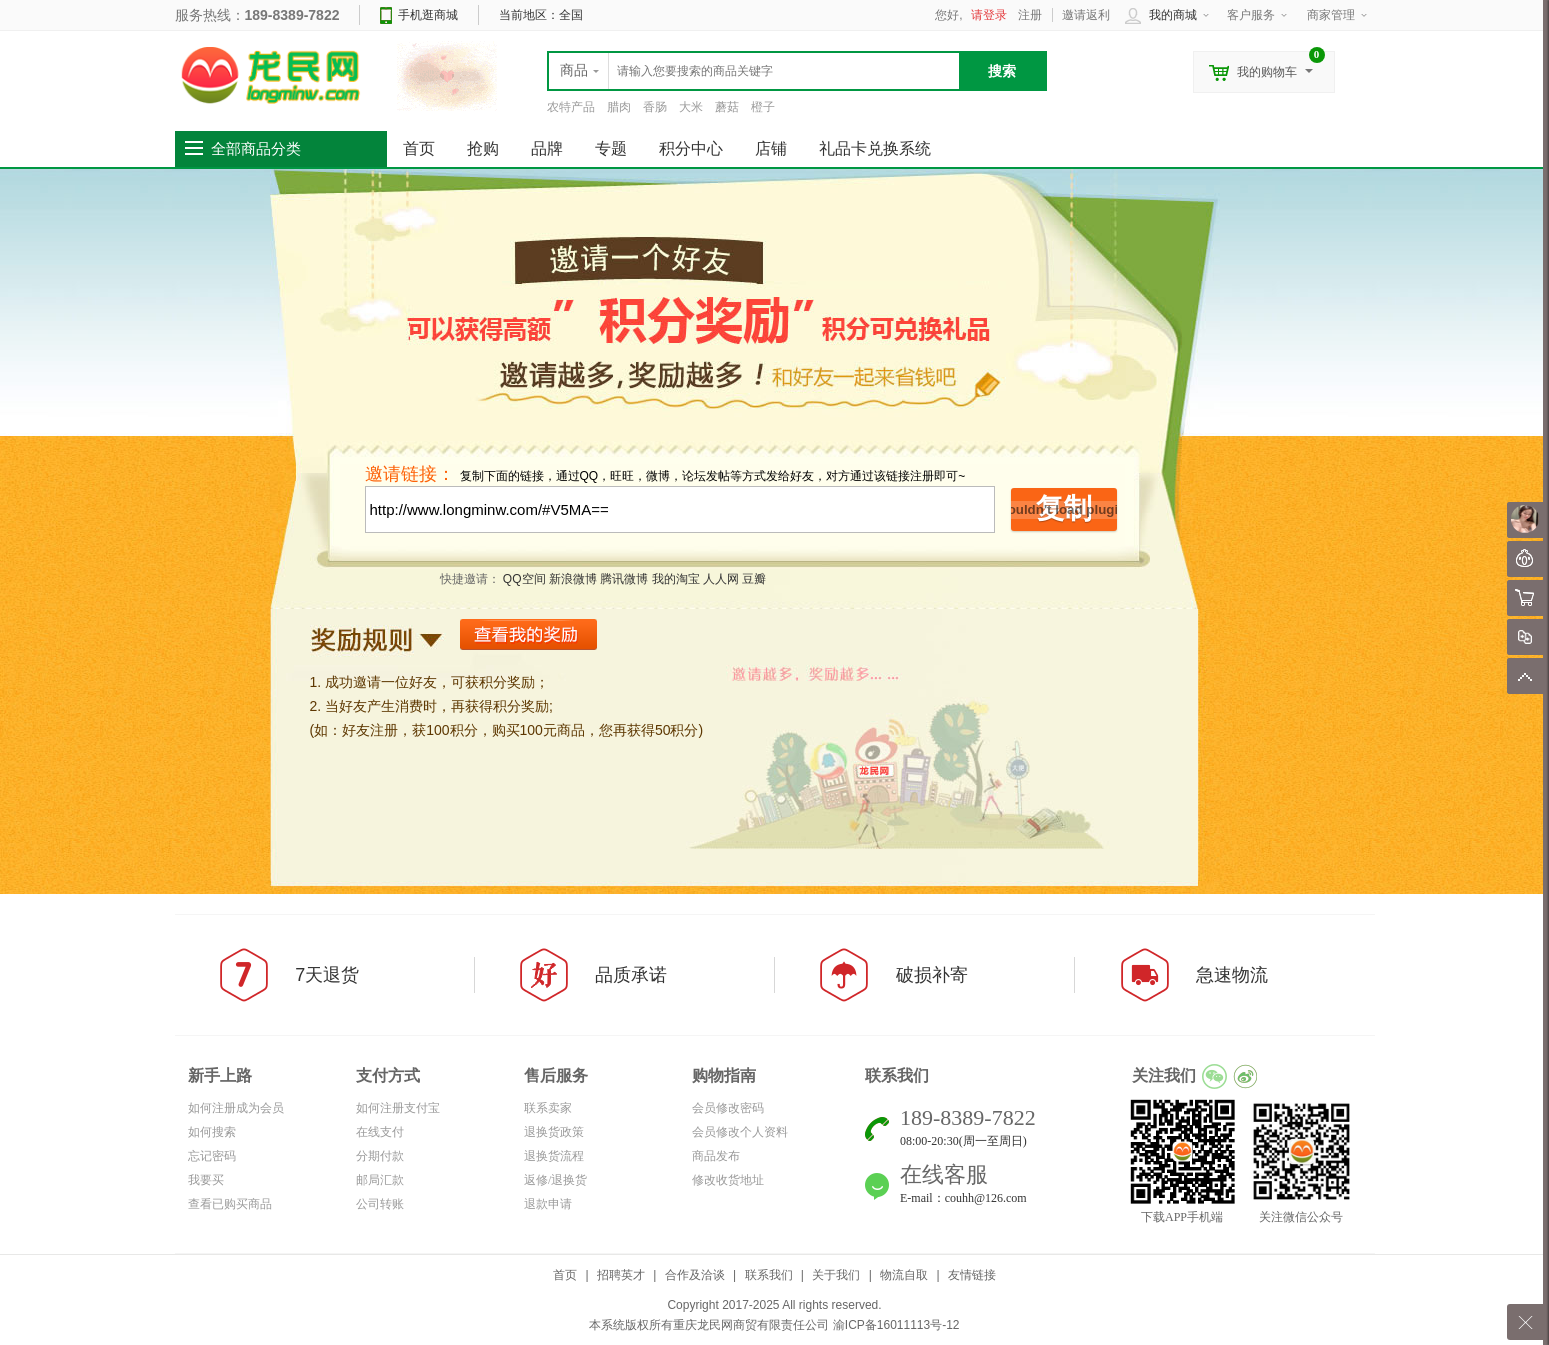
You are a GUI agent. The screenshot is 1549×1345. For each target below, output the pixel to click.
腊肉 (619, 107)
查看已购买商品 (230, 1204)
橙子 (763, 107)
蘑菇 (727, 107)
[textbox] (754, 71)
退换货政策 (554, 1132)
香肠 (655, 107)
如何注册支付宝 (398, 1108)
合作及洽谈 (695, 1275)
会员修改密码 (728, 1108)
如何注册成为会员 (236, 1108)
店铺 (771, 148)
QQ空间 (524, 579)
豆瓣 (754, 579)
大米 (691, 107)
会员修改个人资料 (740, 1132)
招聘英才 (621, 1275)
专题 (611, 148)
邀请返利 (1086, 15)
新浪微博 (573, 579)
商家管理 (1331, 15)
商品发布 (716, 1156)
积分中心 (691, 148)
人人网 (721, 579)
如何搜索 (212, 1132)
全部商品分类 (256, 149)
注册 (1030, 15)
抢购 (483, 148)
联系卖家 (548, 1108)
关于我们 (836, 1275)
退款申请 (548, 1204)
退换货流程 (554, 1156)
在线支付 (380, 1132)
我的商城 (1173, 15)
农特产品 (571, 107)
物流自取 (904, 1275)
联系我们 (769, 1275)
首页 (565, 1275)
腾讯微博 (624, 579)
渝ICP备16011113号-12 (896, 1325)
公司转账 (380, 1204)
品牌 (547, 148)
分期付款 (380, 1156)
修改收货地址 (728, 1180)
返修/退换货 (555, 1180)
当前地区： (541, 15)
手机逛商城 (428, 15)
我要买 (206, 1180)
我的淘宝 (676, 579)
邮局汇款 (380, 1180)
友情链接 (972, 1275)
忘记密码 (212, 1156)
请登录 (989, 15)
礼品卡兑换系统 (875, 148)
